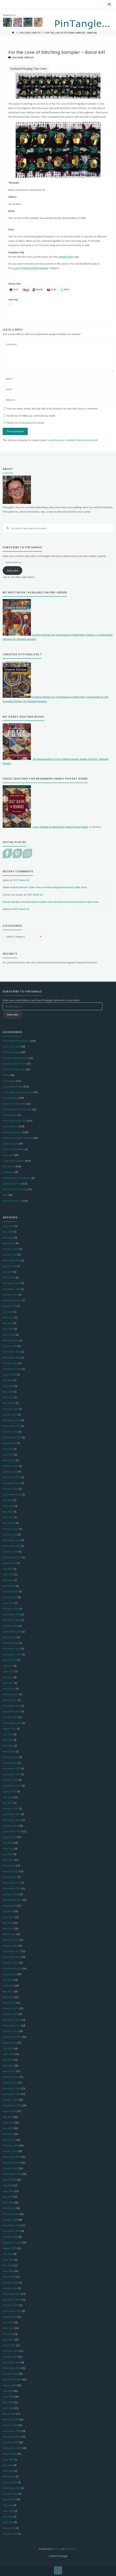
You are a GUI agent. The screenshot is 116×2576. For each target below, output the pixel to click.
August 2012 (9, 1974)
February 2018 (11, 1643)
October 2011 (10, 2031)
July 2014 (8, 1842)
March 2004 (9, 2528)
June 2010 (8, 2122)
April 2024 (8, 1328)
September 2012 (12, 1968)
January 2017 (10, 1700)
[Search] (7, 528)
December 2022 (12, 1420)
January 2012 (10, 2014)
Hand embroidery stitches (17, 1138)
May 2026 (8, 1231)
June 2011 (8, 2054)
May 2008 (8, 2265)
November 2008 (12, 2231)
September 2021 (12, 1494)
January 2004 (10, 2533)
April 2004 (8, 2522)
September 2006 (12, 2379)
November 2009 (12, 2162)
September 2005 (12, 2448)
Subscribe (12, 570)
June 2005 (8, 2459)
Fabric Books (10, 1115)
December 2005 (12, 2431)
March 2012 (9, 2002)
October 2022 (10, 1431)
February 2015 (11, 1808)
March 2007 (9, 2345)
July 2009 (8, 2185)
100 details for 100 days (16, 1040)
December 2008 (12, 2225)
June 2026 (8, 1226)
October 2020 (10, 1551)
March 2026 (9, 1243)
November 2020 (12, 1545)
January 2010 (10, 2151)
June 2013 (8, 1917)
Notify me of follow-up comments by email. (31, 415)
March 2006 (9, 2413)
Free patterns (10, 1126)
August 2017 (9, 1660)
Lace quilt (8, 1155)
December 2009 (12, 2156)
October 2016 (10, 1717)
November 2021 (12, 1483)
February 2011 (11, 2077)
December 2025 (12, 1260)
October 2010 (10, 2099)
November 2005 (12, 2436)
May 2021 (8, 1511)
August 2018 (9, 1637)
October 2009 (10, 2168)
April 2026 (8, 1237)
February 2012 (11, 2008)
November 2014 (12, 1820)
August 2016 (9, 1728)
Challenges (9, 1081)
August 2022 (9, 1443)
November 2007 (12, 2299)
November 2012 (12, 1957)
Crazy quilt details (13, 1086)
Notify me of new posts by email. (25, 422)
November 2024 (12, 1289)
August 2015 (9, 1791)
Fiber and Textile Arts (14, 1120)
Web (5, 1195)
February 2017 (11, 1694)
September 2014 (12, 1831)
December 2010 (12, 2088)
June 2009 (8, 2191)
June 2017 (8, 1671)
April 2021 (8, 1517)
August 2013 (9, 1905)
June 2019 (8, 1603)
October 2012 (10, 1962)
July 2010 (8, 2117)
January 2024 (10, 1346)
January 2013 (10, 1945)
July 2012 (8, 1979)
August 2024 (9, 1306)
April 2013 (8, 1928)
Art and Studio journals (15, 1058)
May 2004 (8, 2516)
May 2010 (8, 2128)
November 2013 (12, 1888)
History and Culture (13, 1149)
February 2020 (11, 1591)
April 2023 (8, 1397)
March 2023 (9, 1403)
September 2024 (12, 1300)
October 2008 (10, 2237)
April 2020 (8, 1580)
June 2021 (8, 1506)
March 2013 (9, 1934)
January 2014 (10, 1877)
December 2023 (12, 1351)
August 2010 (9, 2111)
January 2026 (10, 1254)
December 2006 (12, 2362)
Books (6, 1075)
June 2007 (8, 2328)
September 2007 (12, 2311)
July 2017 (8, 1665)
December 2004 (12, 2488)
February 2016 (11, 1757)
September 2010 (12, 2105)
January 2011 (10, 2082)
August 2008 (9, 2248)
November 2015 (12, 1774)
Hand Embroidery (12, 1132)
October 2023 (10, 1363)
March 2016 (9, 1751)
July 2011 (8, 2048)
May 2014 (8, 1854)
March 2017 (9, 1688)
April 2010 (8, 2134)
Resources (9, 1166)
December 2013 (12, 1882)
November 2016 (12, 1711)
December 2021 (12, 1477)
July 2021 (8, 1500)
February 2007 (11, 2351)
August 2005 (9, 2454)
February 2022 (11, 1466)
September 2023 (12, 1369)
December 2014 (12, 1814)
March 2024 (9, 1334)
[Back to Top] (58, 2570)
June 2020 (8, 1574)
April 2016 (8, 1745)
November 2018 (12, 1620)
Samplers (8, 1172)
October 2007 (10, 2305)
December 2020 (12, 1540)
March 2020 (9, 1586)
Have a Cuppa (10, 1143)
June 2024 (8, 1317)
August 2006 (9, 2385)
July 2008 (8, 2254)
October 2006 (10, 2373)
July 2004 (8, 2505)
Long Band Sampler (29, 32)
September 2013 (12, 1900)
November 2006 (12, 2368)
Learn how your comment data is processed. (73, 440)
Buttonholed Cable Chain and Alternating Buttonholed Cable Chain (50, 887)
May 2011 (8, 2059)
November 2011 (12, 2025)
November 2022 (12, 1426)
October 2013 (10, 1894)
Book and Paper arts (14, 1069)
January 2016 (10, 1762)
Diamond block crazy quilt (17, 1109)
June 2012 (8, 1985)
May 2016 (8, 1740)
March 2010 (9, 2139)
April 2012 (8, 1997)
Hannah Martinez (12, 901)
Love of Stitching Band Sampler (30, 268)
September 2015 (12, 1785)
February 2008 (11, 2282)
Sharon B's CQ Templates (17, 1178)
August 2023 (9, 1374)
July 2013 (8, 1911)
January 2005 (10, 2482)
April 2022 (8, 1454)
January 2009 (10, 2219)
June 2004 (8, 2511)
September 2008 (12, 2242)
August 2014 (9, 1837)
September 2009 (12, 2174)
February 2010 (11, 2145)
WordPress (70, 2549)
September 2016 (12, 1723)
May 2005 (8, 2465)
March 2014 (9, 1865)
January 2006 (10, 2425)
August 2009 (9, 2179)
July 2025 (8, 1271)
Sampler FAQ (65, 256)
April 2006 (8, 2408)
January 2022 (10, 1471)
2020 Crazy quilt (11, 1046)
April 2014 (8, 1860)
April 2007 (8, 2339)
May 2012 (8, 1991)
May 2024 (8, 1323)
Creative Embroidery (14, 1103)
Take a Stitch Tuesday (15, 1189)
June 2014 (8, 1848)
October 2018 (10, 1626)
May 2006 (8, 2402)
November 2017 (12, 1648)
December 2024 (12, 1283)
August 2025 (9, 1266)
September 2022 (12, 1437)
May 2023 (8, 1391)
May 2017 (8, 1677)
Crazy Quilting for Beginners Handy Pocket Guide (60, 827)
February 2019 (11, 1608)
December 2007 (12, 2294)
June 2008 (8, 2259)
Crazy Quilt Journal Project (18, 1092)
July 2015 (8, 1797)
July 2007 (8, 2322)
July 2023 (8, 1380)
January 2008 (10, 2288)
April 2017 (8, 1683)
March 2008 (9, 2276)
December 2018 (12, 1614)
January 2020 (10, 1597)
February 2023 (11, 1409)
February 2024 (11, 1340)
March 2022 (9, 1460)
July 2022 (8, 1448)
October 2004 (10, 2493)
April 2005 (8, 2471)
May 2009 (8, 2196)
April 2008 (8, 2271)
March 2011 (9, 2071)
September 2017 (12, 1654)
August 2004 (9, 2499)
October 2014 (10, 1825)
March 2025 (9, 1277)
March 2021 (9, 1523)
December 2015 (12, 1768)
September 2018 (12, 1631)
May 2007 (8, 2334)
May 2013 (8, 1922)
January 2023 (10, 1414)
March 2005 (9, 2476)
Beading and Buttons (14, 1063)
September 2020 (12, 1557)
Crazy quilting (10, 1098)
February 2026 (11, 1249)
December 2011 (12, 2020)
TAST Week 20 (21, 880)
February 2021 (11, 1528)
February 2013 (11, 1939)
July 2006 (8, 2391)
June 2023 (8, 1386)
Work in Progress (12, 1200)
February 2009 (11, 2214)
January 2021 (10, 1534)
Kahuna (57, 2549)
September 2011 (12, 2037)
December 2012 (12, 1951)
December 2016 (12, 1705)
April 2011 (8, 2065)
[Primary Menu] (109, 4)
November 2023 (12, 1357)
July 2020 (8, 1568)
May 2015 (8, 1803)
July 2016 (8, 1734)
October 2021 (10, 1488)
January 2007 (10, 2356)
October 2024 (10, 1294)
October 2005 (10, 2442)
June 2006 (8, 2396)
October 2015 (10, 1780)
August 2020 (9, 1563)
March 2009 (9, 2208)
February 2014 (11, 1871)
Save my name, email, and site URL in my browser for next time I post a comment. (50, 408)
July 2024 (8, 1311)
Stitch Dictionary (12, 1183)
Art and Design (11, 1052)
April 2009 (8, 2202)
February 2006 (11, 2419)
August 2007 (9, 2316)
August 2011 (9, 2042)
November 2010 (12, 2094)
